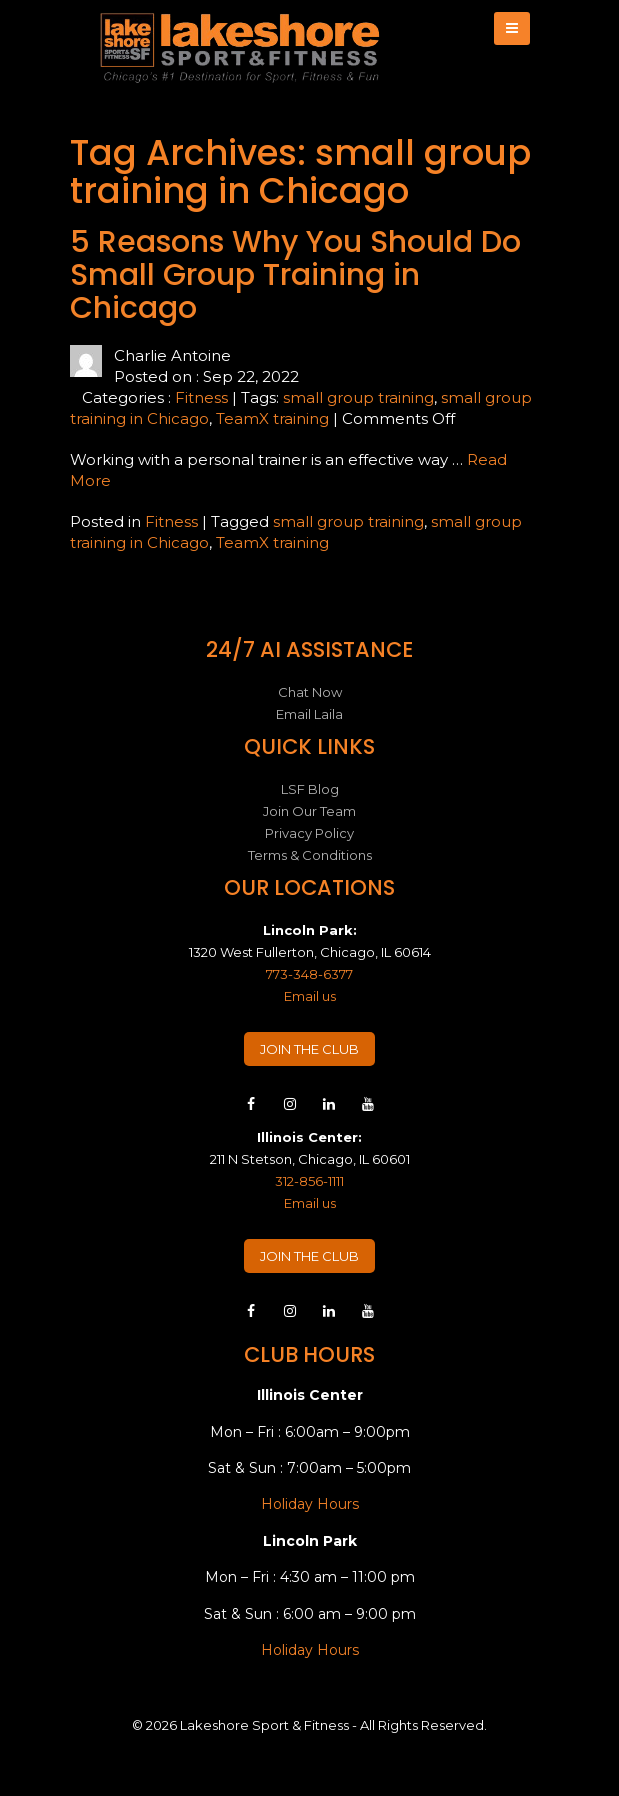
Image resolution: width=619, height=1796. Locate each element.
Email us (310, 996)
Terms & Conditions (310, 855)
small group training (358, 397)
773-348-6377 (309, 974)
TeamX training (272, 418)
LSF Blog (310, 789)
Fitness (201, 397)
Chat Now (310, 692)
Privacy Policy (309, 833)
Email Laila (309, 714)
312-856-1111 (309, 1181)
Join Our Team (309, 811)
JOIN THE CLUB (309, 1049)
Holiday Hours (310, 1504)
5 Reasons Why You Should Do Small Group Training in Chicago (295, 275)
